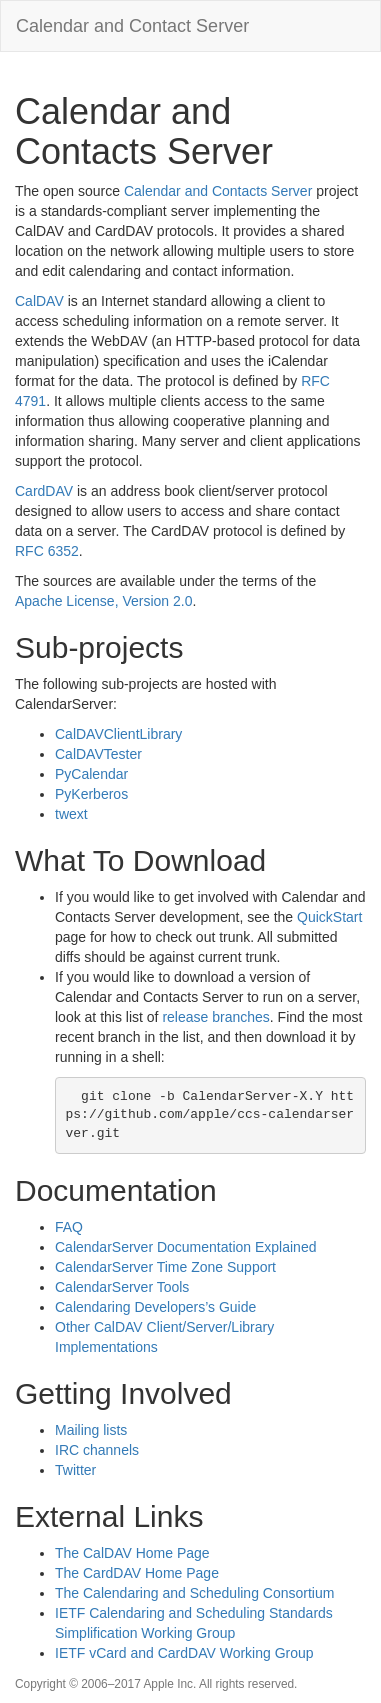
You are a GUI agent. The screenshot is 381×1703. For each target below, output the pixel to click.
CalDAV (39, 301)
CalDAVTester (98, 754)
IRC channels (97, 1450)
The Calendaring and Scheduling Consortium (194, 1593)
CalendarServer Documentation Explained (185, 1247)
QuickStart (329, 917)
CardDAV (44, 491)
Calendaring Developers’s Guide (155, 1307)
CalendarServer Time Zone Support (165, 1267)
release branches (215, 1017)
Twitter (75, 1470)
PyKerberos (91, 794)
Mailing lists (91, 1430)
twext (71, 814)
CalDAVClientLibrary (118, 734)
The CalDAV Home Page (132, 1553)
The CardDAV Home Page (137, 1573)
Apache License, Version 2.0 (103, 601)
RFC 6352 (47, 551)
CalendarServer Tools (122, 1287)
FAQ (69, 1227)
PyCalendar (91, 774)
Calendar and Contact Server (132, 26)
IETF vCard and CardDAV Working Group (184, 1653)
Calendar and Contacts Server (218, 191)
